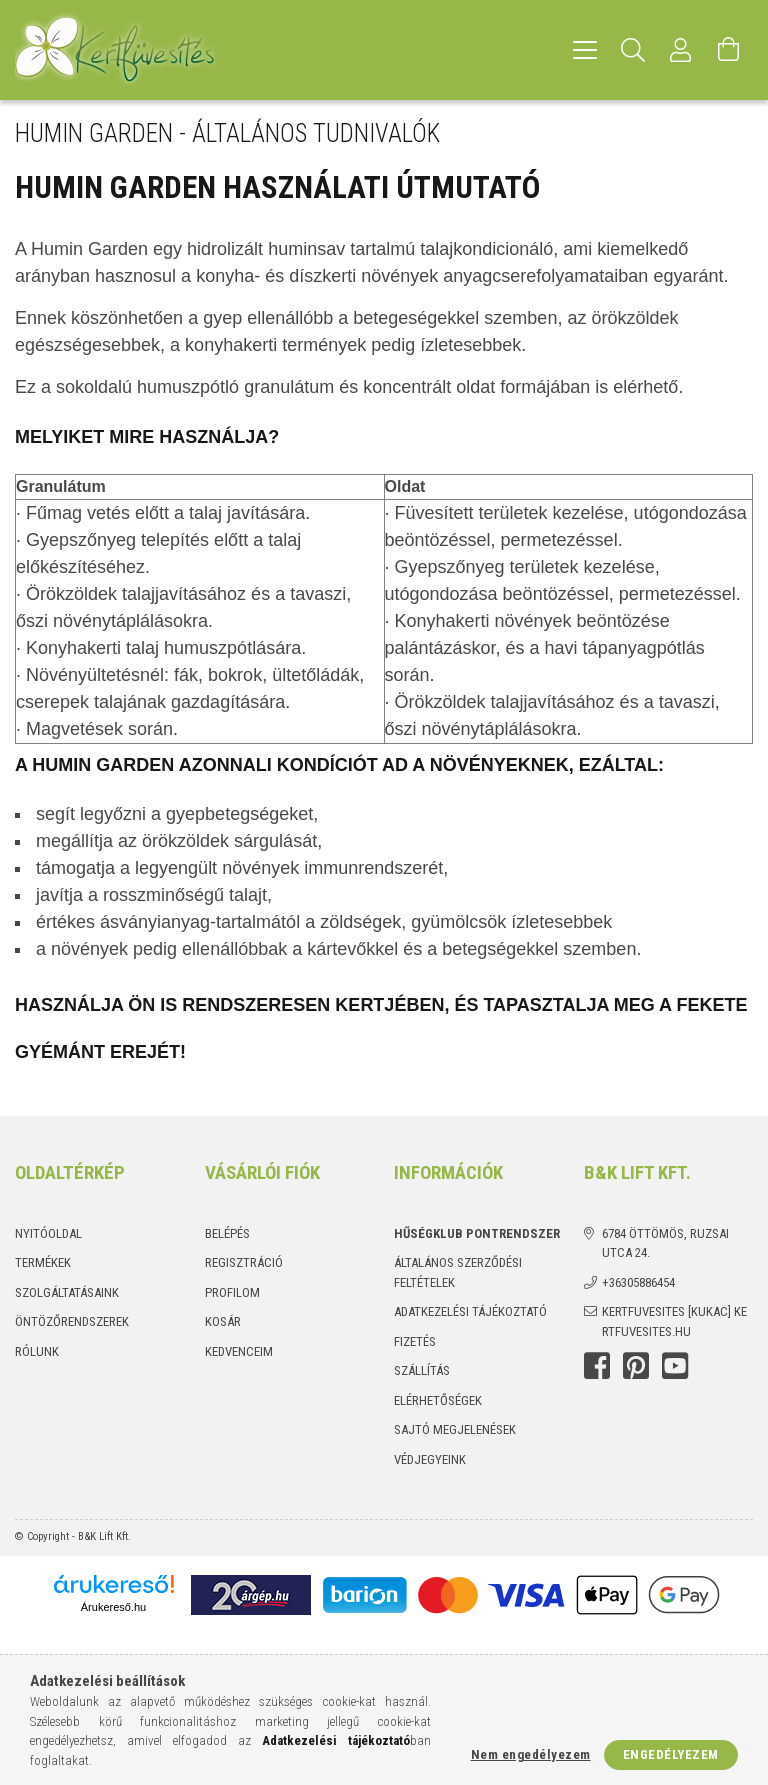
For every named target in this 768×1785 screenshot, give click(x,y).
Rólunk (37, 1351)
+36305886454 (638, 1282)
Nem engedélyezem (531, 1754)
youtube (675, 1366)
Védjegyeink (430, 1459)
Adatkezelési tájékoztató (470, 1311)
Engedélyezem (671, 1754)
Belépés (227, 1233)
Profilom (232, 1292)
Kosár (223, 1321)
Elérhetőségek (438, 1400)
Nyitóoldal (48, 1233)
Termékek (43, 1262)
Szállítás (422, 1370)
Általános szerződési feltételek (458, 1272)
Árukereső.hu (113, 1607)
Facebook (597, 1366)
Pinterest (636, 1366)
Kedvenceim (239, 1351)
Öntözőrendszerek (72, 1321)
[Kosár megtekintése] (729, 50)
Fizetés (415, 1341)
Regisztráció (244, 1262)
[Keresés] (633, 50)
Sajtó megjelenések (455, 1429)
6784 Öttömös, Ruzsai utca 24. (665, 1243)
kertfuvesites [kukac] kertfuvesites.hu (674, 1321)
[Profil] (681, 50)
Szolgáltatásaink (67, 1292)
